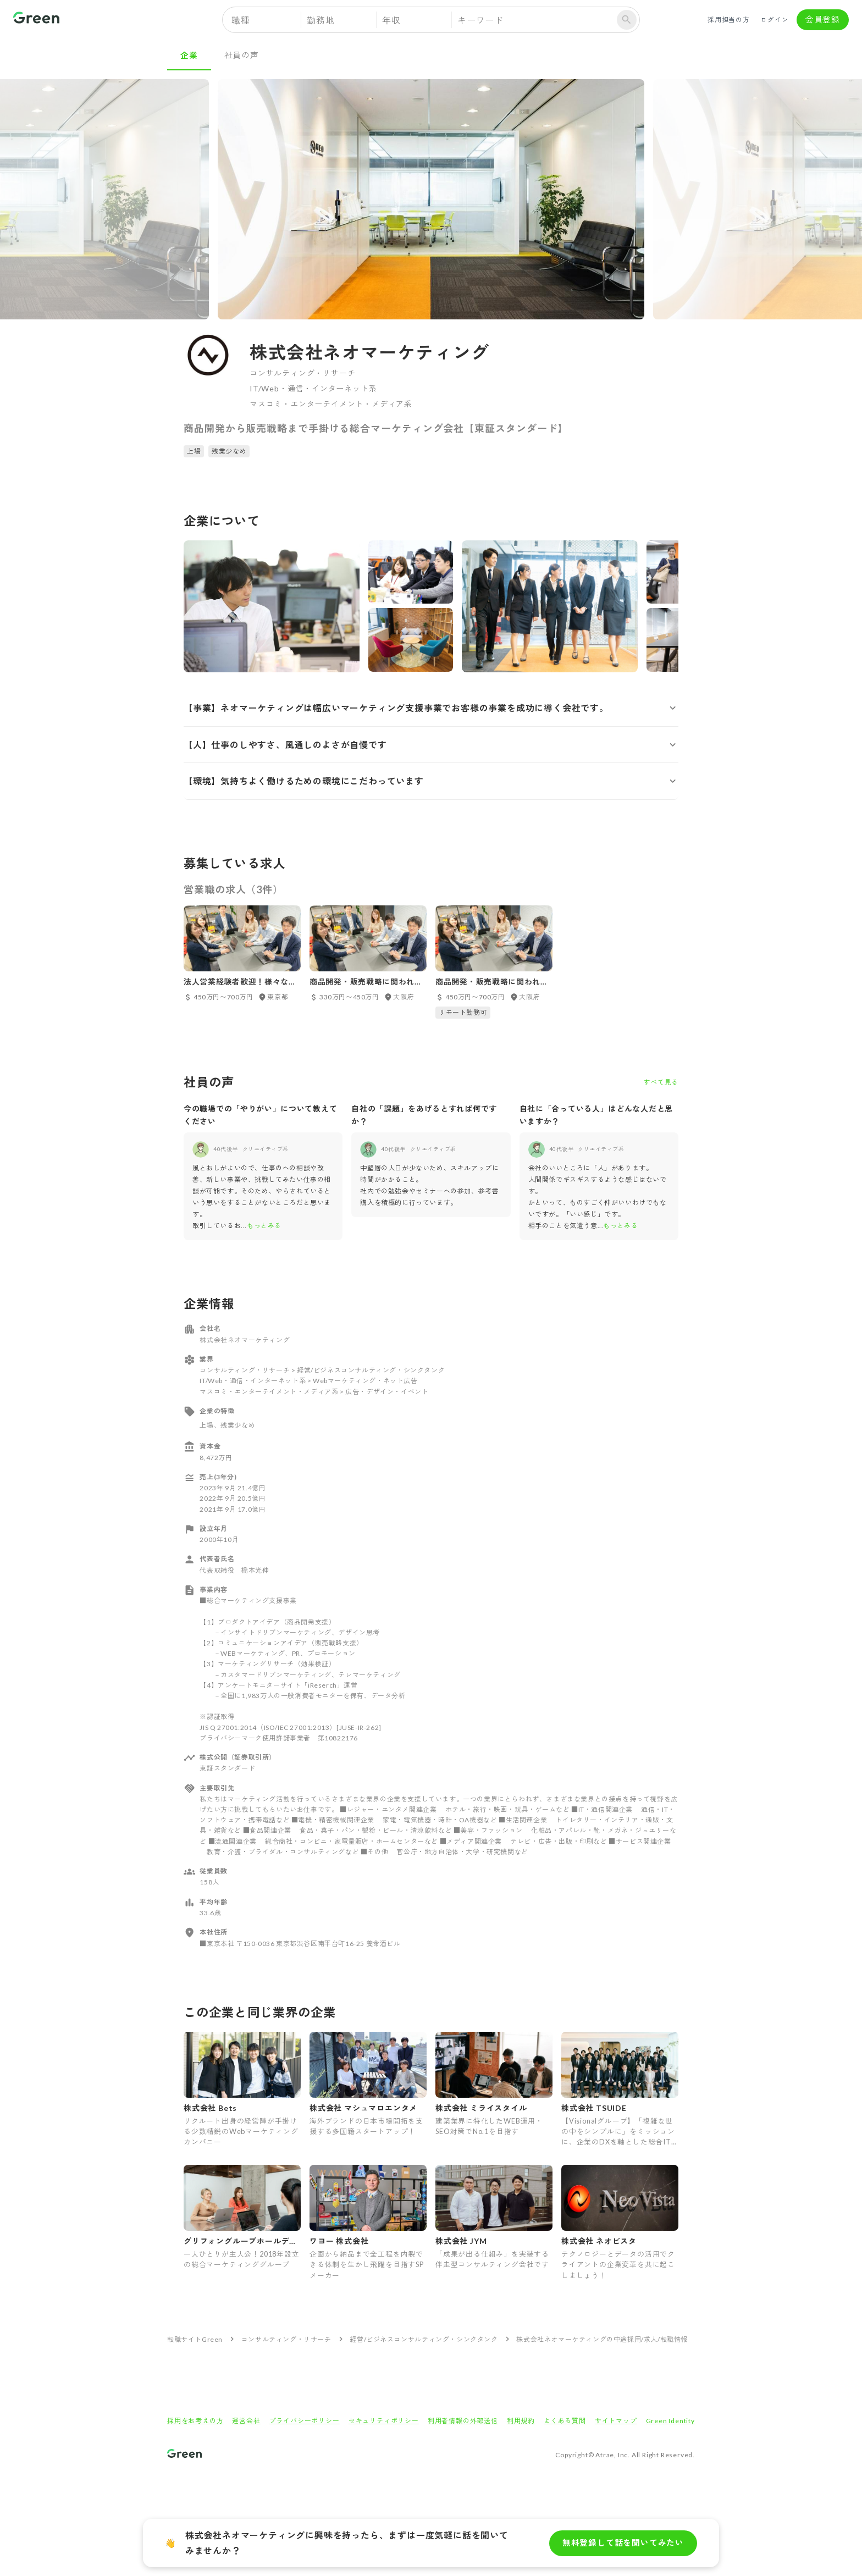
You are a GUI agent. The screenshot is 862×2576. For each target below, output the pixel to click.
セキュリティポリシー (384, 2421)
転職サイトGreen (195, 2339)
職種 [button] (240, 20)
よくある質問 (565, 2421)
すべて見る (660, 1082)
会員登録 (823, 19)
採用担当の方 (729, 19)
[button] (431, 708)
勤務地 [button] (320, 20)
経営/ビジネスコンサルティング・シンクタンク (424, 2339)
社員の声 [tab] (241, 55)
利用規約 (521, 2421)
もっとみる (264, 1225)
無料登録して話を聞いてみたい (623, 2543)
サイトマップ (616, 2421)
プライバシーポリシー (304, 2421)
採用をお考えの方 (195, 2421)
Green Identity (670, 2421)
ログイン (774, 19)
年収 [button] (391, 20)
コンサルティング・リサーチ (286, 2339)
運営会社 (246, 2421)
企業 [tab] (189, 55)
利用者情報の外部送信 (463, 2421)
